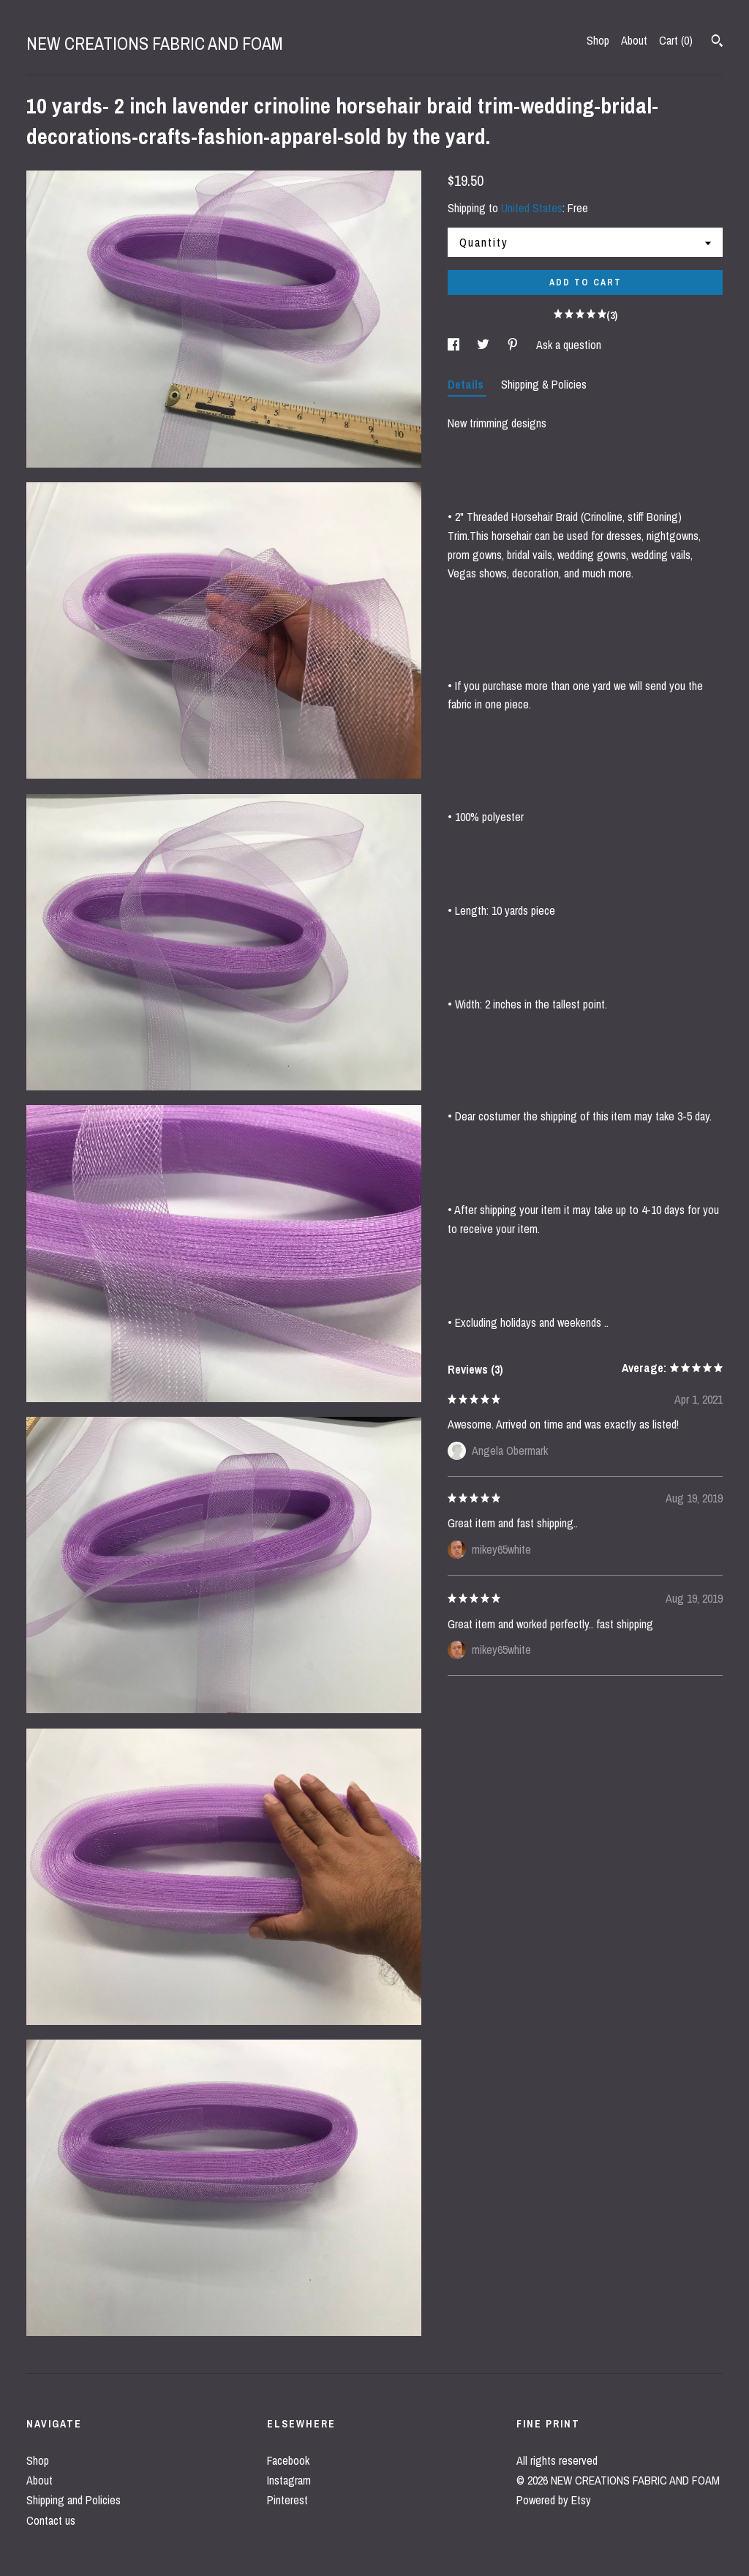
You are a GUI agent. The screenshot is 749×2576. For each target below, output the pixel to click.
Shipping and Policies (73, 2500)
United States (531, 208)
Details (467, 384)
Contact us (50, 2520)
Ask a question (568, 345)
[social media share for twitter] (484, 345)
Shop (598, 40)
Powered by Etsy (553, 2500)
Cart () (676, 40)
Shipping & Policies (544, 384)
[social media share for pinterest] (514, 345)
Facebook (288, 2460)
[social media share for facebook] (455, 345)
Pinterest (287, 2500)
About (634, 40)
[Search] (717, 42)
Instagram (289, 2480)
